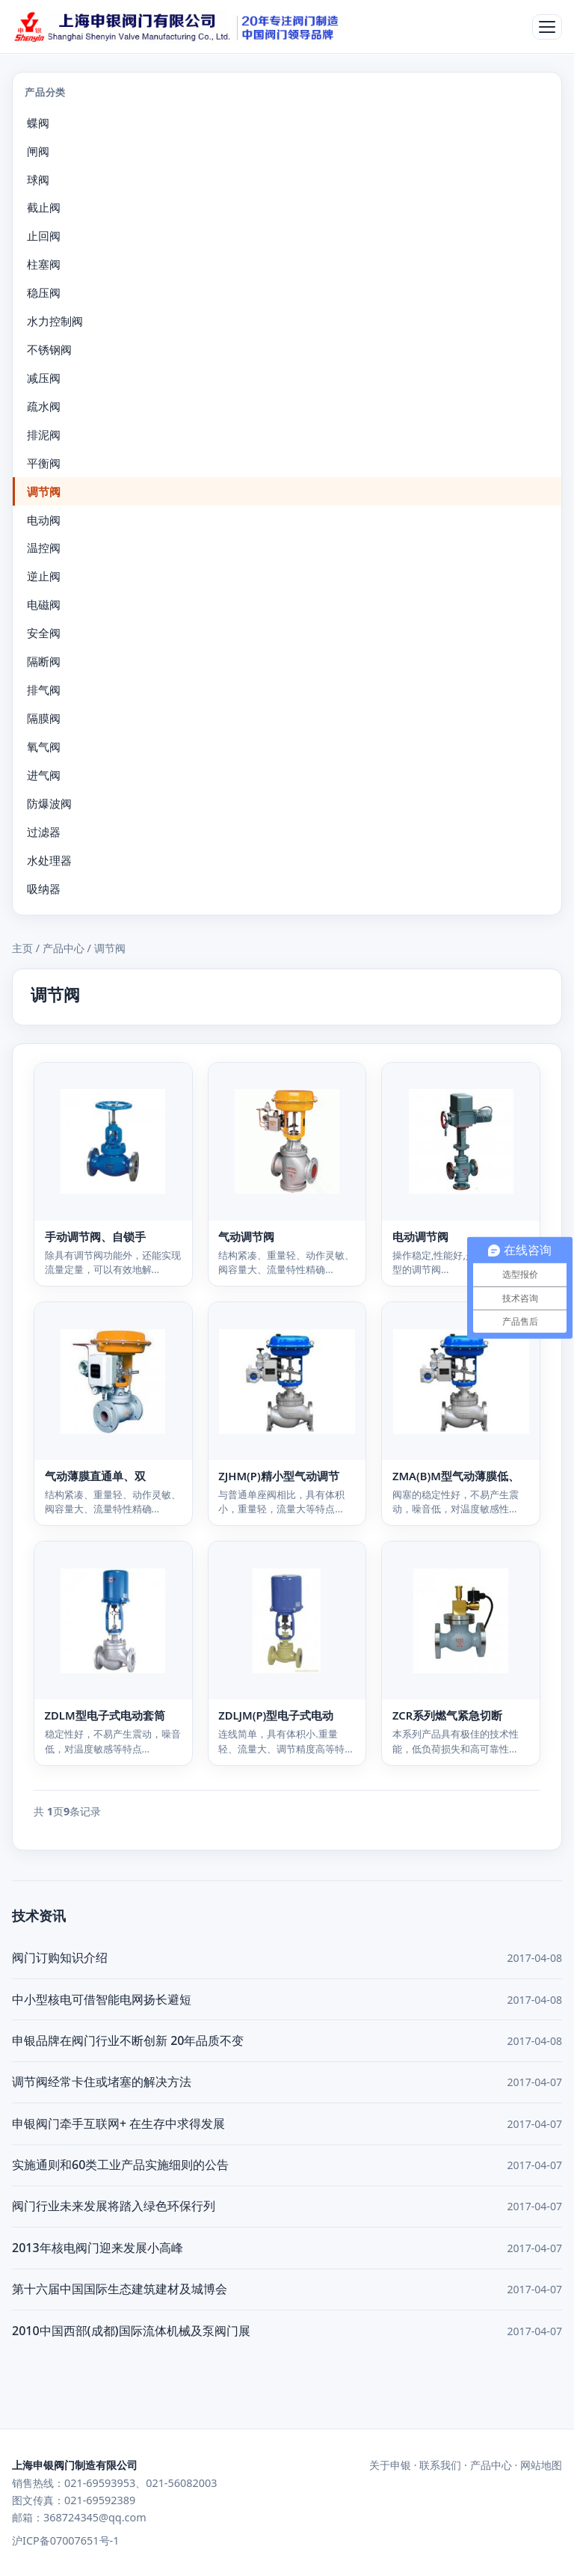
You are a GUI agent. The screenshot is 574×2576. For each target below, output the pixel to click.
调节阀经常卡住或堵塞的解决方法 (101, 2081)
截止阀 (44, 207)
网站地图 (541, 2465)
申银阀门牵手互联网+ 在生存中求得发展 (118, 2123)
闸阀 (38, 151)
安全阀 (44, 632)
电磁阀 (44, 604)
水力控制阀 (55, 320)
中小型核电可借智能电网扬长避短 (101, 1999)
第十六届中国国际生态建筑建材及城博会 (119, 2289)
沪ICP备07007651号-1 (65, 2540)
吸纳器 (44, 888)
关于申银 (390, 2465)
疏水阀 (44, 406)
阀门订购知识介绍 (60, 1957)
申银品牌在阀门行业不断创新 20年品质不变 (128, 2040)
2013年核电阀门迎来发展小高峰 (97, 2247)
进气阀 (44, 774)
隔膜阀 (44, 718)
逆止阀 (44, 575)
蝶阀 (38, 122)
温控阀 (44, 547)
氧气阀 (44, 746)
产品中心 (63, 948)
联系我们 (440, 2465)
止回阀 (44, 235)
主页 (22, 948)
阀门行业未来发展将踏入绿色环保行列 (113, 2206)
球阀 (38, 179)
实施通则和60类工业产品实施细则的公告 (120, 2164)
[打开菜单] (547, 27)
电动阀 (44, 519)
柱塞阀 (44, 264)
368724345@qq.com (94, 2517)
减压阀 (44, 377)
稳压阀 (44, 292)
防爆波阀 (49, 803)
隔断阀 (44, 661)
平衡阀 (44, 463)
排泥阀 (44, 434)
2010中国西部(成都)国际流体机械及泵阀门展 (131, 2330)
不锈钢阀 (49, 349)
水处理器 (49, 860)
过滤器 (44, 831)
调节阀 (44, 491)
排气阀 (44, 689)
